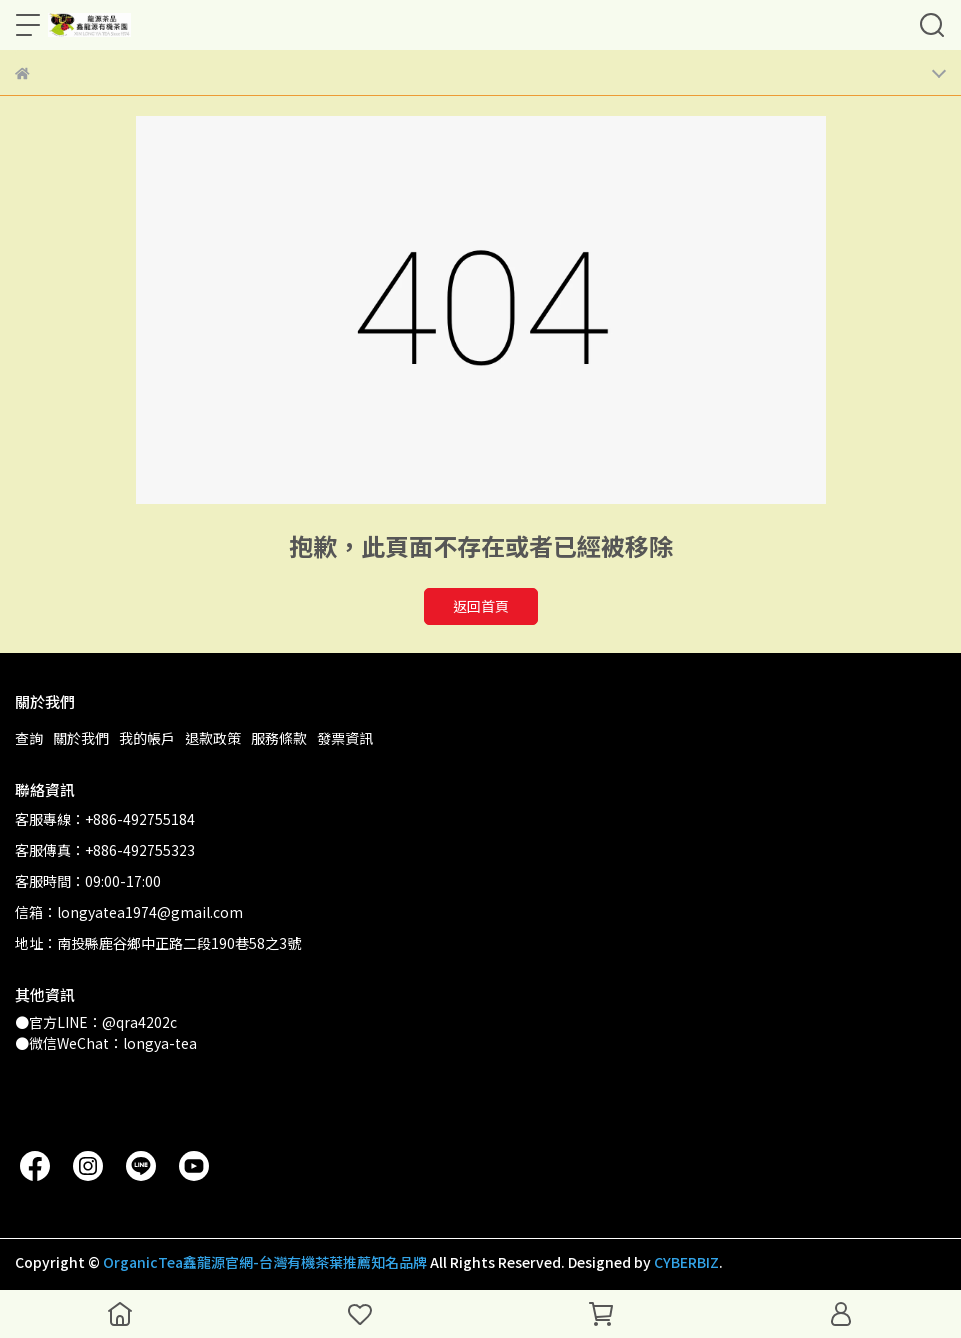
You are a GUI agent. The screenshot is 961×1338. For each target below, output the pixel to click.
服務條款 (279, 738)
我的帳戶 (147, 738)
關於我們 (81, 738)
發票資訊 (345, 738)
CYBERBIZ (686, 1262)
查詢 (29, 738)
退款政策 (213, 738)
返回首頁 (481, 606)
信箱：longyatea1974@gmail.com (129, 912)
